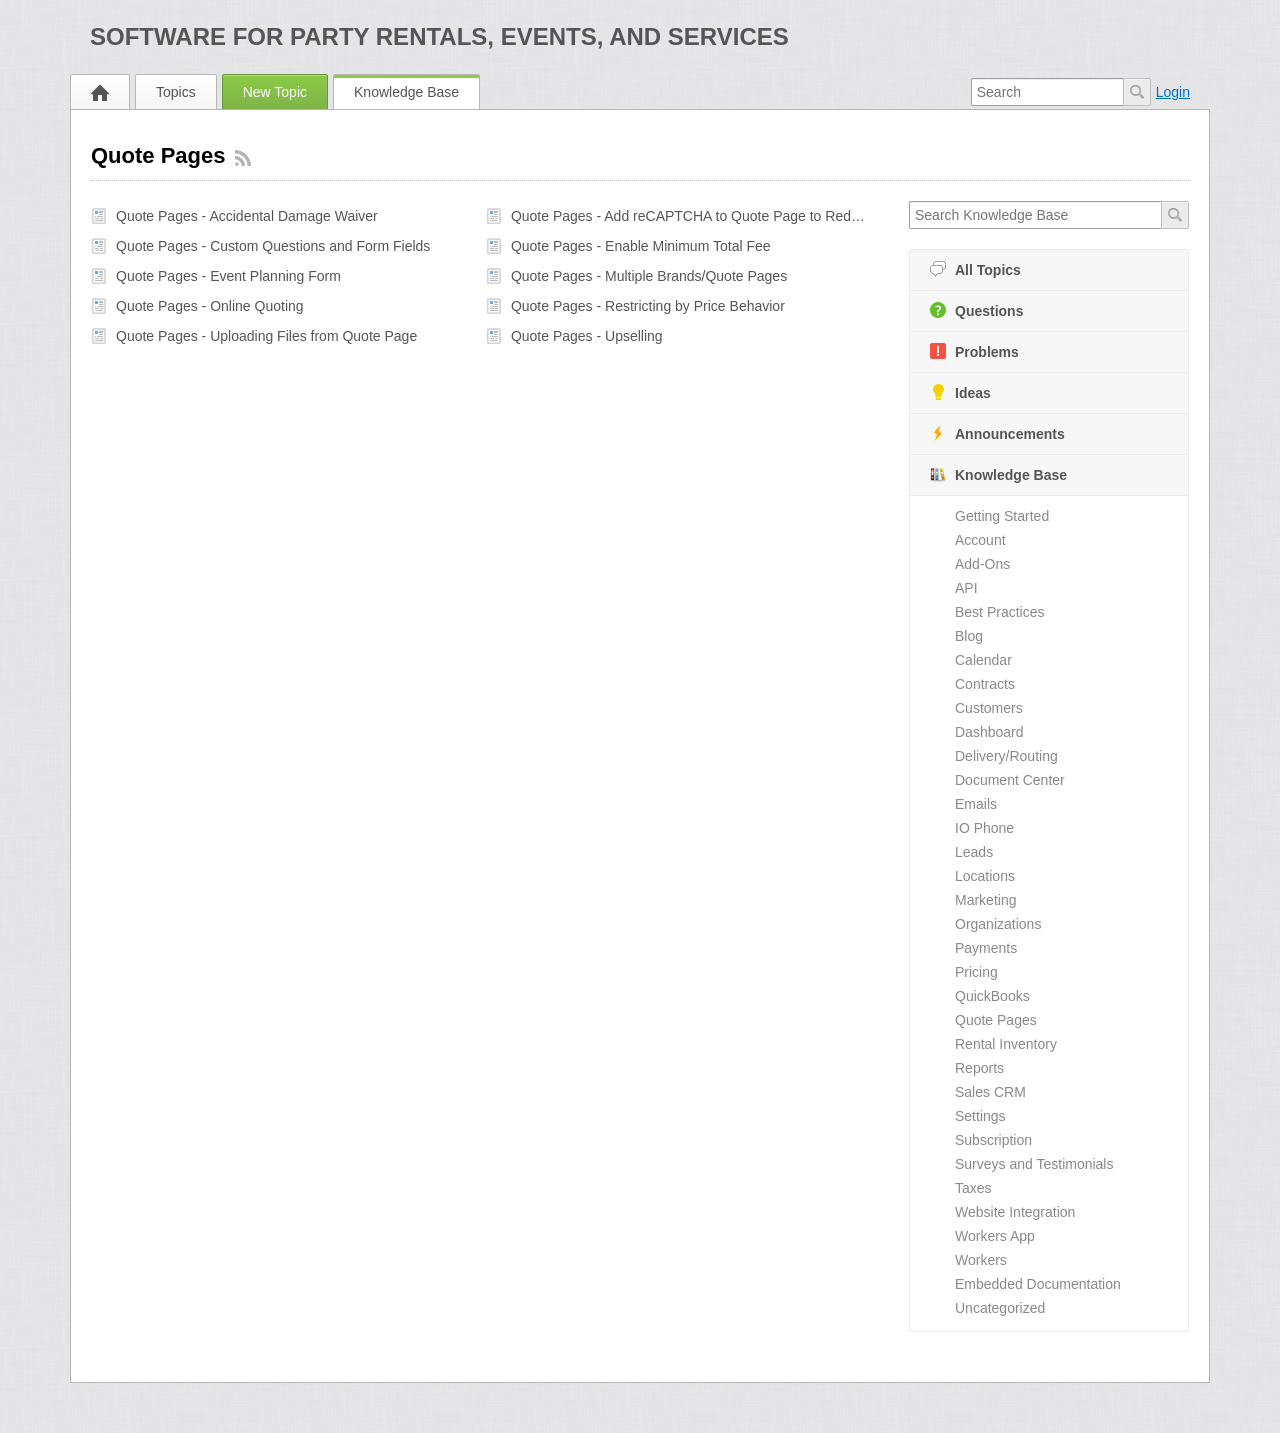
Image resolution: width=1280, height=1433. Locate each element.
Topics (176, 92)
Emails (976, 804)
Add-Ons (982, 564)
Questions (976, 310)
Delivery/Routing (1006, 756)
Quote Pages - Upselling (587, 336)
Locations (985, 876)
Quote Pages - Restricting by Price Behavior (648, 306)
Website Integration (1015, 1212)
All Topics (975, 269)
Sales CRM (990, 1092)
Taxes (973, 1188)
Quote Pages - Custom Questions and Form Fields (273, 246)
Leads (974, 852)
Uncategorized (1000, 1308)
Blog (969, 636)
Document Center (1010, 780)
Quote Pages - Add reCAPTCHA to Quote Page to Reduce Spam (690, 216)
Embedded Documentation (1038, 1284)
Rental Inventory (1006, 1044)
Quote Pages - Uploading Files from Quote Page (266, 336)
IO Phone (984, 828)
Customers (989, 708)
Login (1173, 92)
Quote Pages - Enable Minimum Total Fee (641, 246)
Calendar (983, 660)
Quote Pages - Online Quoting (210, 306)
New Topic (275, 92)
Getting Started (1002, 516)
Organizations (998, 924)
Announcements (997, 433)
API (966, 588)
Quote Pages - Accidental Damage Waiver (247, 216)
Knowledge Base (406, 92)
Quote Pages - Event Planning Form (228, 276)
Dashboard (989, 732)
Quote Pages (996, 1020)
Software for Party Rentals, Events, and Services (439, 36)
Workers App (995, 1236)
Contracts (985, 684)
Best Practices (999, 612)
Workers (981, 1260)
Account (980, 540)
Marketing (985, 900)
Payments (986, 948)
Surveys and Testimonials (1034, 1164)
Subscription (993, 1140)
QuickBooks (992, 996)
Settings (980, 1116)
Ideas (960, 392)
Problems (974, 351)
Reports (979, 1068)
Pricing (976, 972)
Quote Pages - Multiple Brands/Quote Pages (649, 276)
